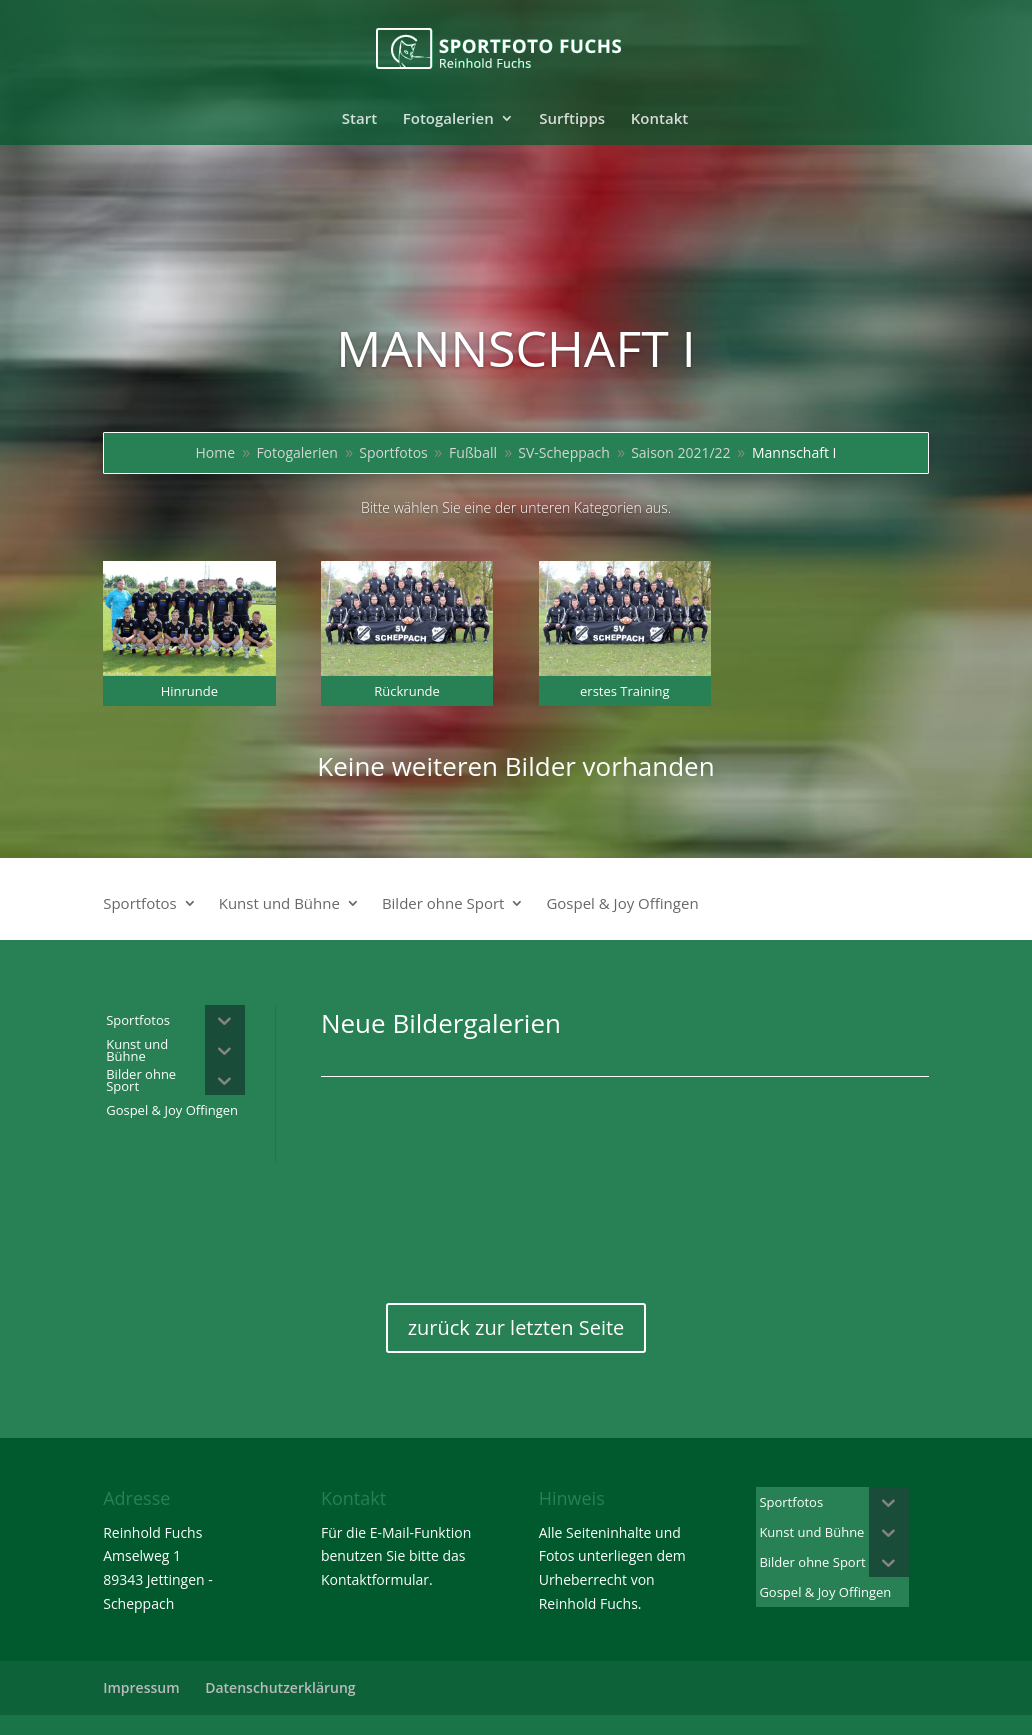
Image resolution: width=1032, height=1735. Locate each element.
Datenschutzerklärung (280, 1687)
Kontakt (659, 119)
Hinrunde (189, 691)
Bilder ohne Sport (443, 904)
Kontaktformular (375, 1579)
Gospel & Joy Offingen (622, 904)
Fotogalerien (448, 119)
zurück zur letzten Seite (516, 1327)
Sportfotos (140, 904)
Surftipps (572, 119)
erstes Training (625, 691)
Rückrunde (407, 691)
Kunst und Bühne (279, 904)
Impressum (141, 1687)
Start (359, 119)
